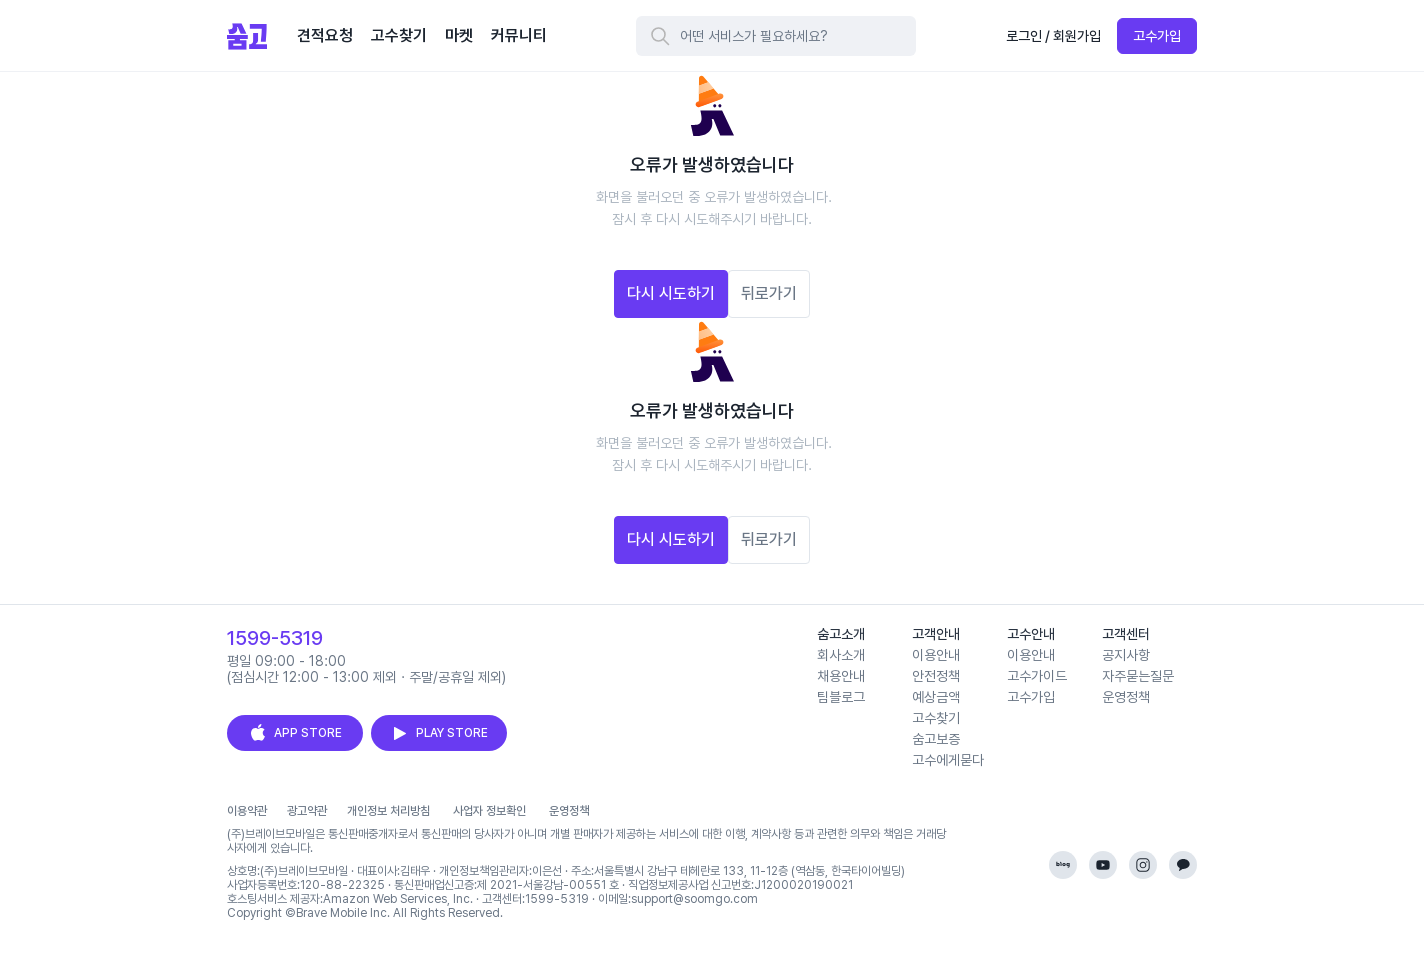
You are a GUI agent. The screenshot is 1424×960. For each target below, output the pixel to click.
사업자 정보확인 (489, 811)
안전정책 (936, 676)
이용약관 (247, 811)
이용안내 (936, 655)
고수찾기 (936, 718)
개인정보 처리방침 (388, 811)
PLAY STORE (439, 733)
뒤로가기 (769, 293)
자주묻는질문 (1138, 676)
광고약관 (307, 811)
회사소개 (841, 655)
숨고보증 (936, 739)
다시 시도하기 (671, 293)
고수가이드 (1037, 676)
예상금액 (936, 697)
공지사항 (1126, 655)
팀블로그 (841, 697)
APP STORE (295, 733)
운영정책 (1126, 697)
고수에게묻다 (948, 760)
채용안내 (841, 676)
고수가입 (1157, 36)
